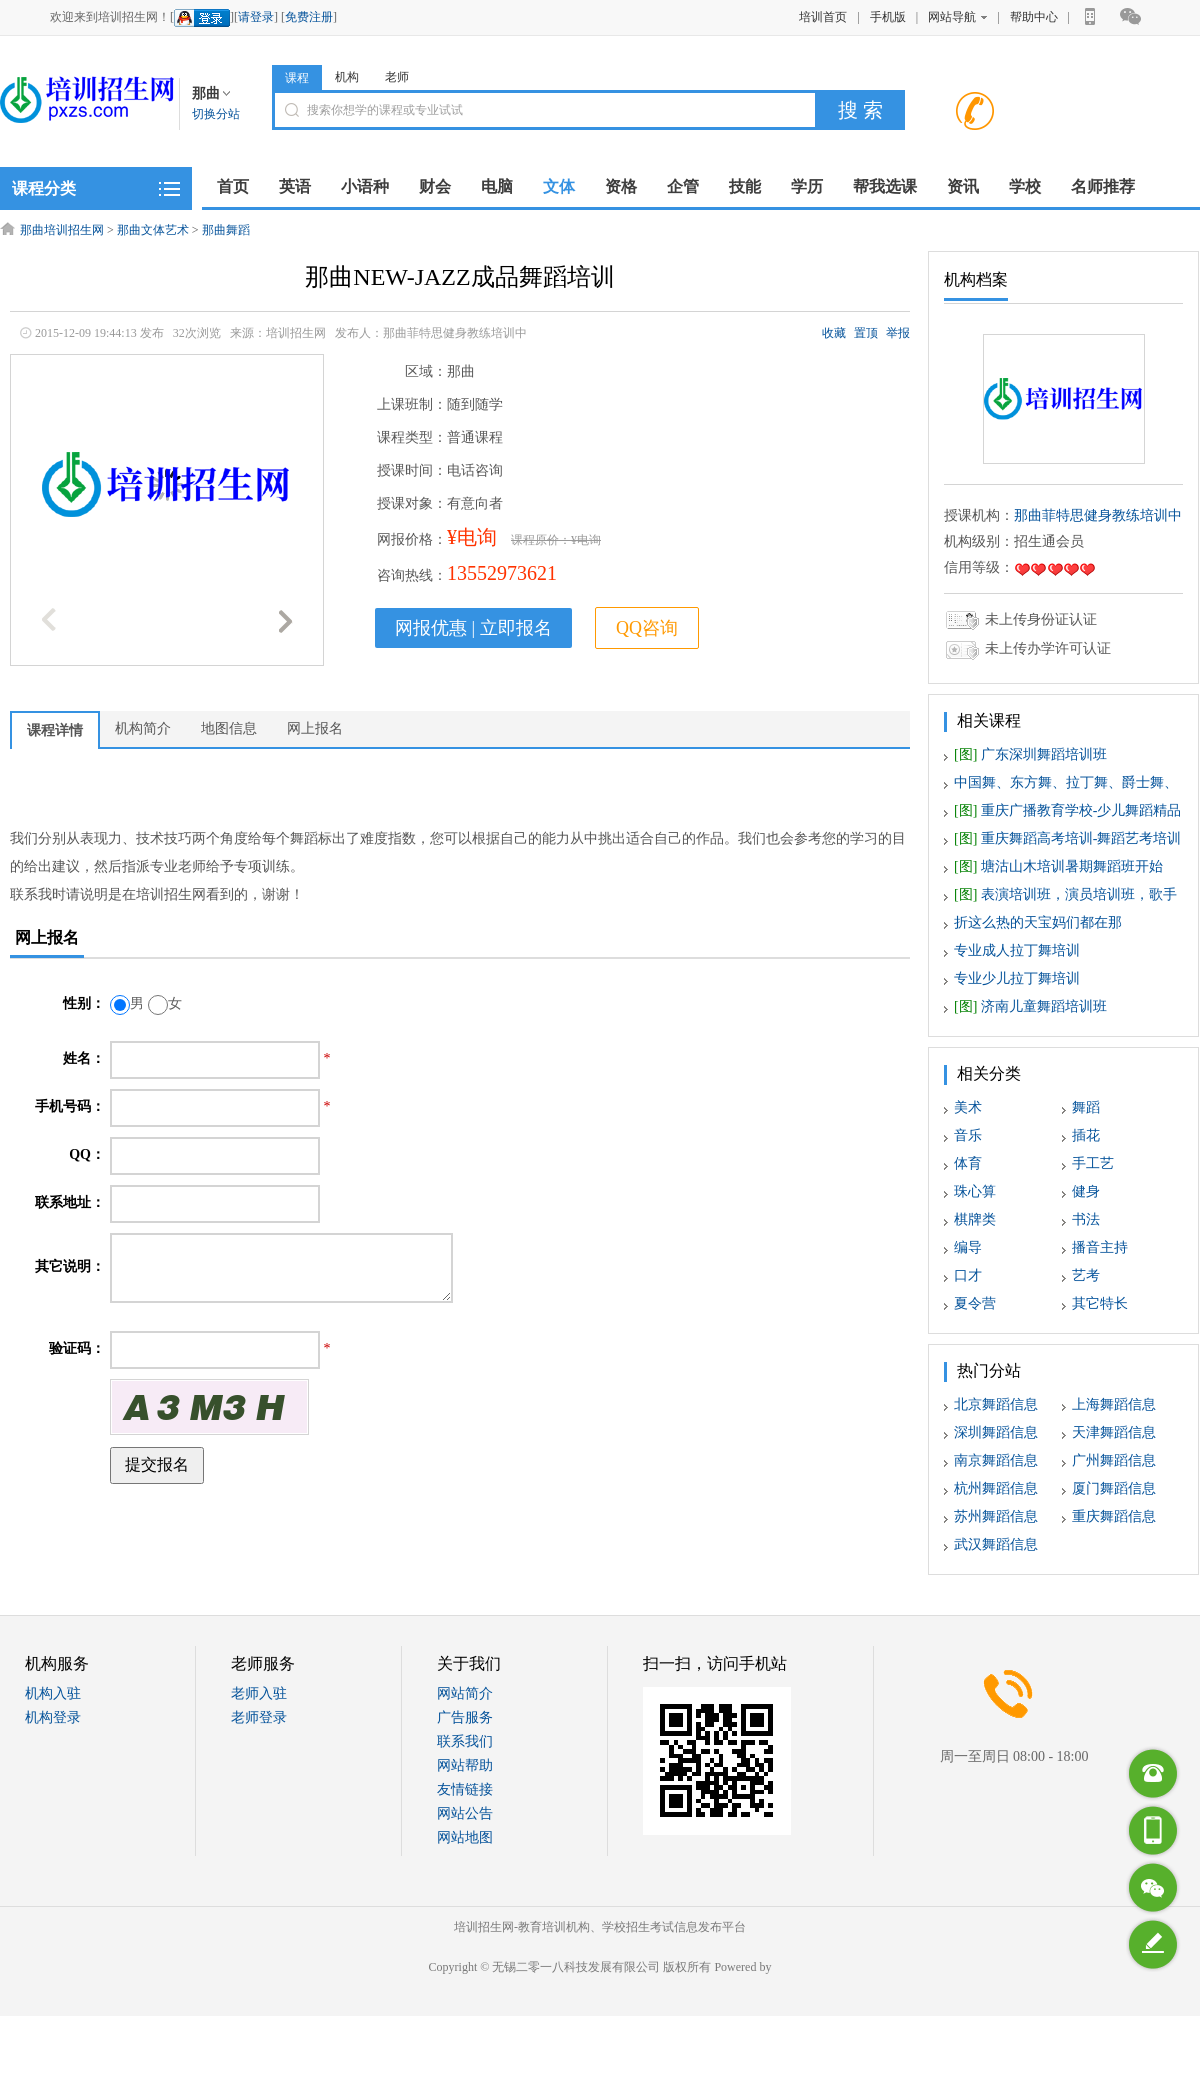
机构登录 (53, 1717)
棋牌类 (975, 1219)
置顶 (866, 333)
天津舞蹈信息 (1114, 1432)
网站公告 (465, 1813)
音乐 (968, 1135)
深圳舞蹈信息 (996, 1432)
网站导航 (957, 17)
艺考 (1086, 1275)
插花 (1086, 1135)
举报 (898, 333)
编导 (968, 1247)
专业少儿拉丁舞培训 (1017, 978)
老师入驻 (259, 1693)
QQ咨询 (647, 628)
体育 (968, 1163)
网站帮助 (465, 1765)
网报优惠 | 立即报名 (473, 628)
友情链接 (465, 1789)
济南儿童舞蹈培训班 (1030, 1006)
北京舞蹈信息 (996, 1404)
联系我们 (465, 1741)
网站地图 (465, 1837)
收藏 (834, 333)
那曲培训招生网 (62, 230)
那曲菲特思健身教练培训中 (1098, 515)
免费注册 (309, 17)
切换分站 (216, 114)
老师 (397, 77)
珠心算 (975, 1191)
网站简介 (465, 1693)
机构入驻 (53, 1693)
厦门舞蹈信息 (1114, 1488)
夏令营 (975, 1303)
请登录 (256, 17)
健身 (1086, 1191)
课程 (297, 78)
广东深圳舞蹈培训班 (1030, 754)
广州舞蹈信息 (1114, 1460)
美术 (968, 1107)
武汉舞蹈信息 (996, 1544)
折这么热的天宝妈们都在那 (1038, 922)
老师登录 (259, 1717)
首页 (233, 186)
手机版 (888, 17)
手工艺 (1093, 1163)
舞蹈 (1086, 1107)
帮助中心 (1034, 17)
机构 (347, 77)
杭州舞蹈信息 (996, 1488)
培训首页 (823, 17)
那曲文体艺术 (153, 230)
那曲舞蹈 (226, 230)
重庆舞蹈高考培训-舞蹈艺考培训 (1068, 838)
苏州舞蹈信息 (996, 1516)
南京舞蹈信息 (996, 1460)
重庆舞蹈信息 (1114, 1516)
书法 (1086, 1219)
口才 (968, 1275)
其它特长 (1100, 1303)
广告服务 (465, 1717)
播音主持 (1100, 1247)
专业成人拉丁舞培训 (1017, 950)
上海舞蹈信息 (1114, 1404)
